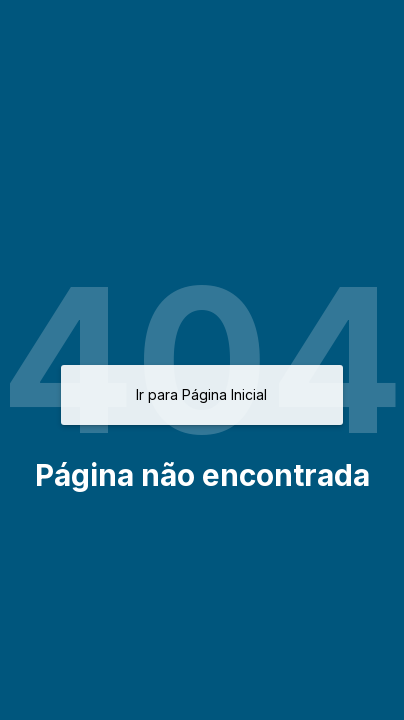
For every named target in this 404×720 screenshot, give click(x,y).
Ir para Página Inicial (201, 394)
